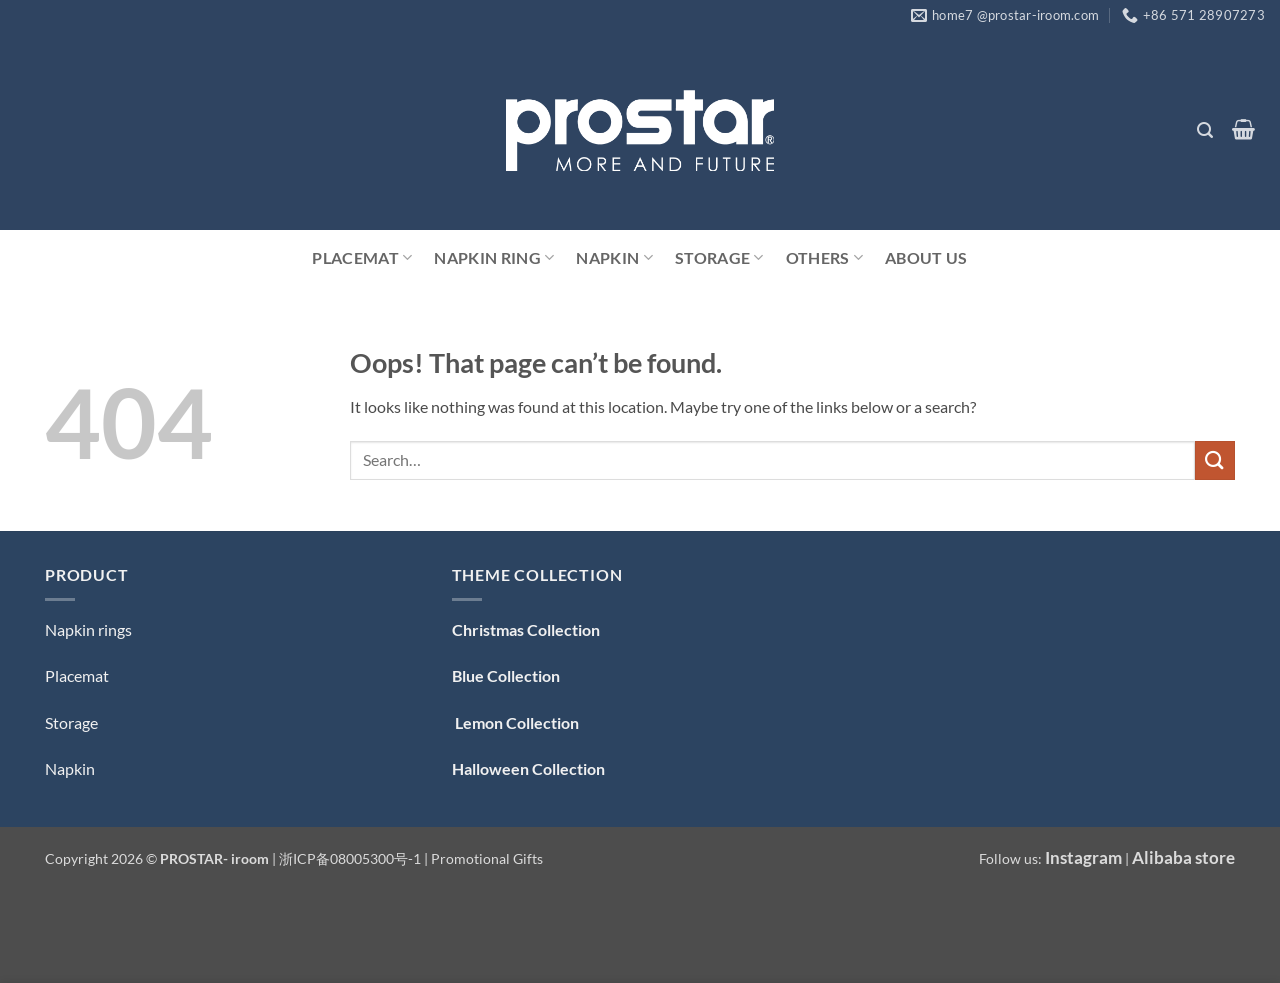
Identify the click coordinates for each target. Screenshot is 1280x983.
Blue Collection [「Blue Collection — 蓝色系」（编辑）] (506, 675)
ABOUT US (926, 257)
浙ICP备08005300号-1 (351, 858)
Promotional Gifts (487, 858)
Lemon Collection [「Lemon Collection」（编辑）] (515, 722)
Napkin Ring (494, 258)
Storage (719, 258)
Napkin (614, 258)
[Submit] (1215, 460)
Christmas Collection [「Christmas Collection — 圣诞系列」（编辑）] (526, 629)
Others (824, 258)
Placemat (362, 258)
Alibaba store (1183, 857)
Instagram (1083, 857)
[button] (1204, 130)
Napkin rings (88, 629)
